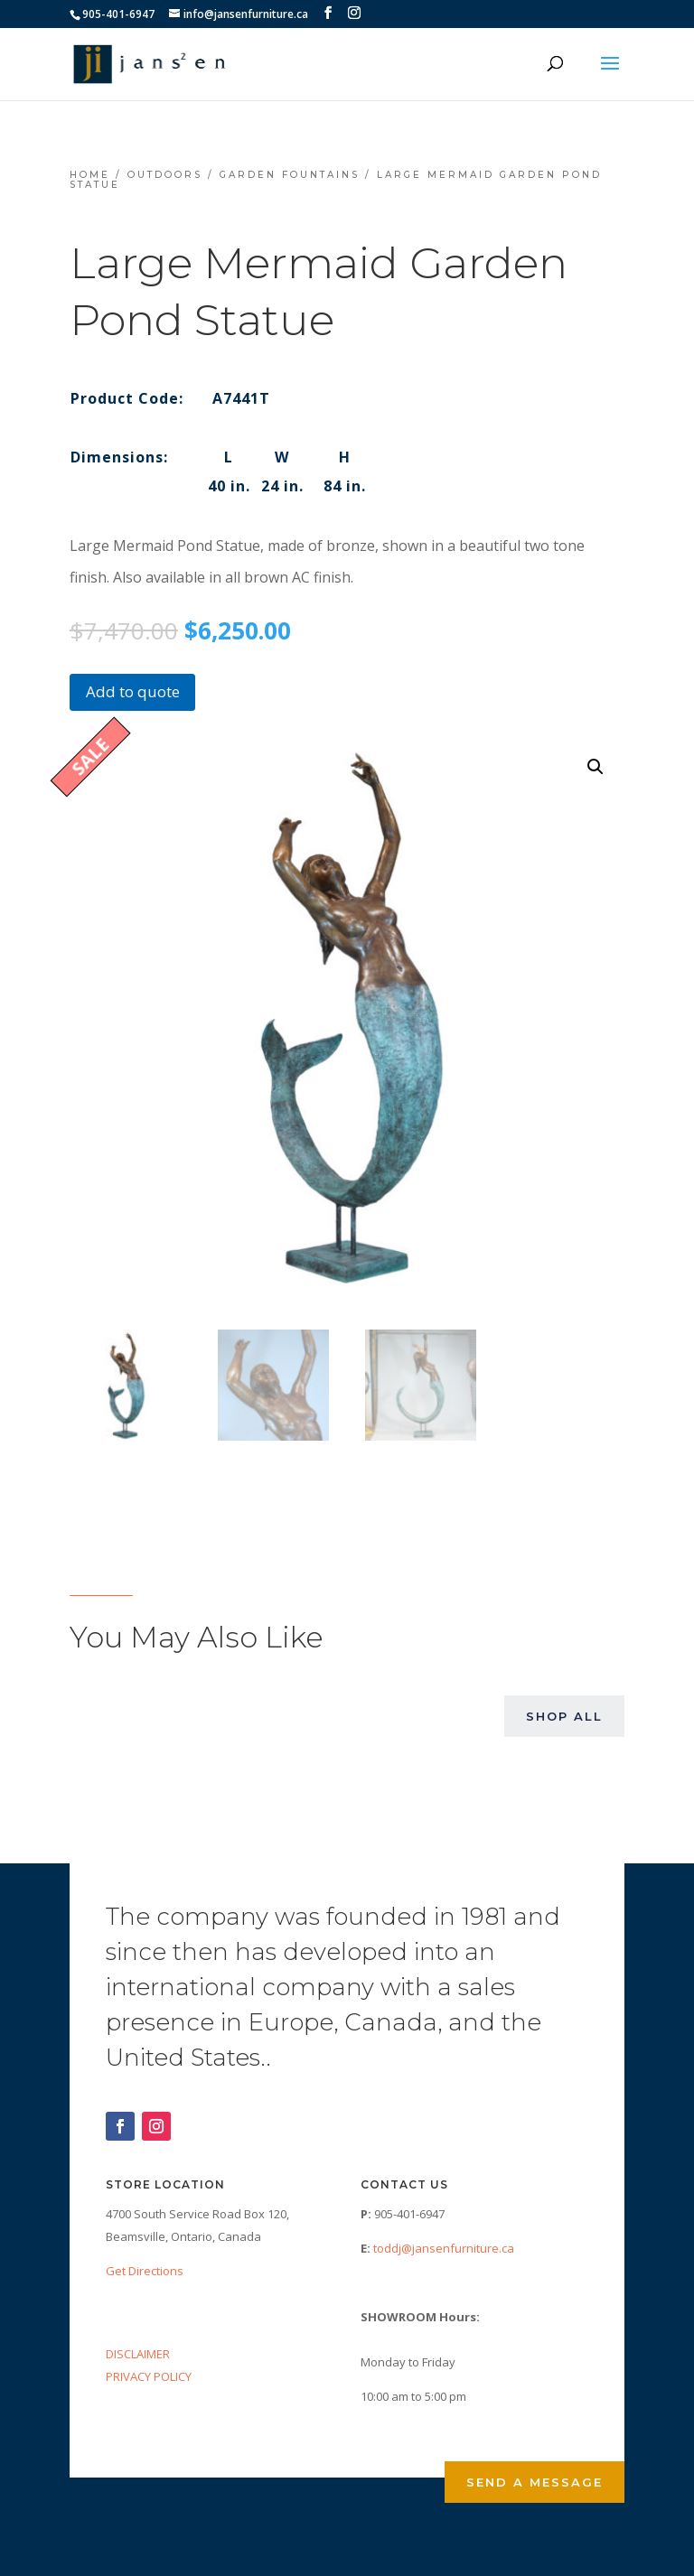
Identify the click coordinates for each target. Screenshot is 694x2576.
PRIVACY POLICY (149, 2376)
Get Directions (144, 2271)
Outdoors (164, 175)
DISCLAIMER (138, 2354)
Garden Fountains (290, 175)
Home (90, 175)
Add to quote (133, 691)
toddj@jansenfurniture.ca (443, 2248)
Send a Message (534, 2482)
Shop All (564, 1716)
